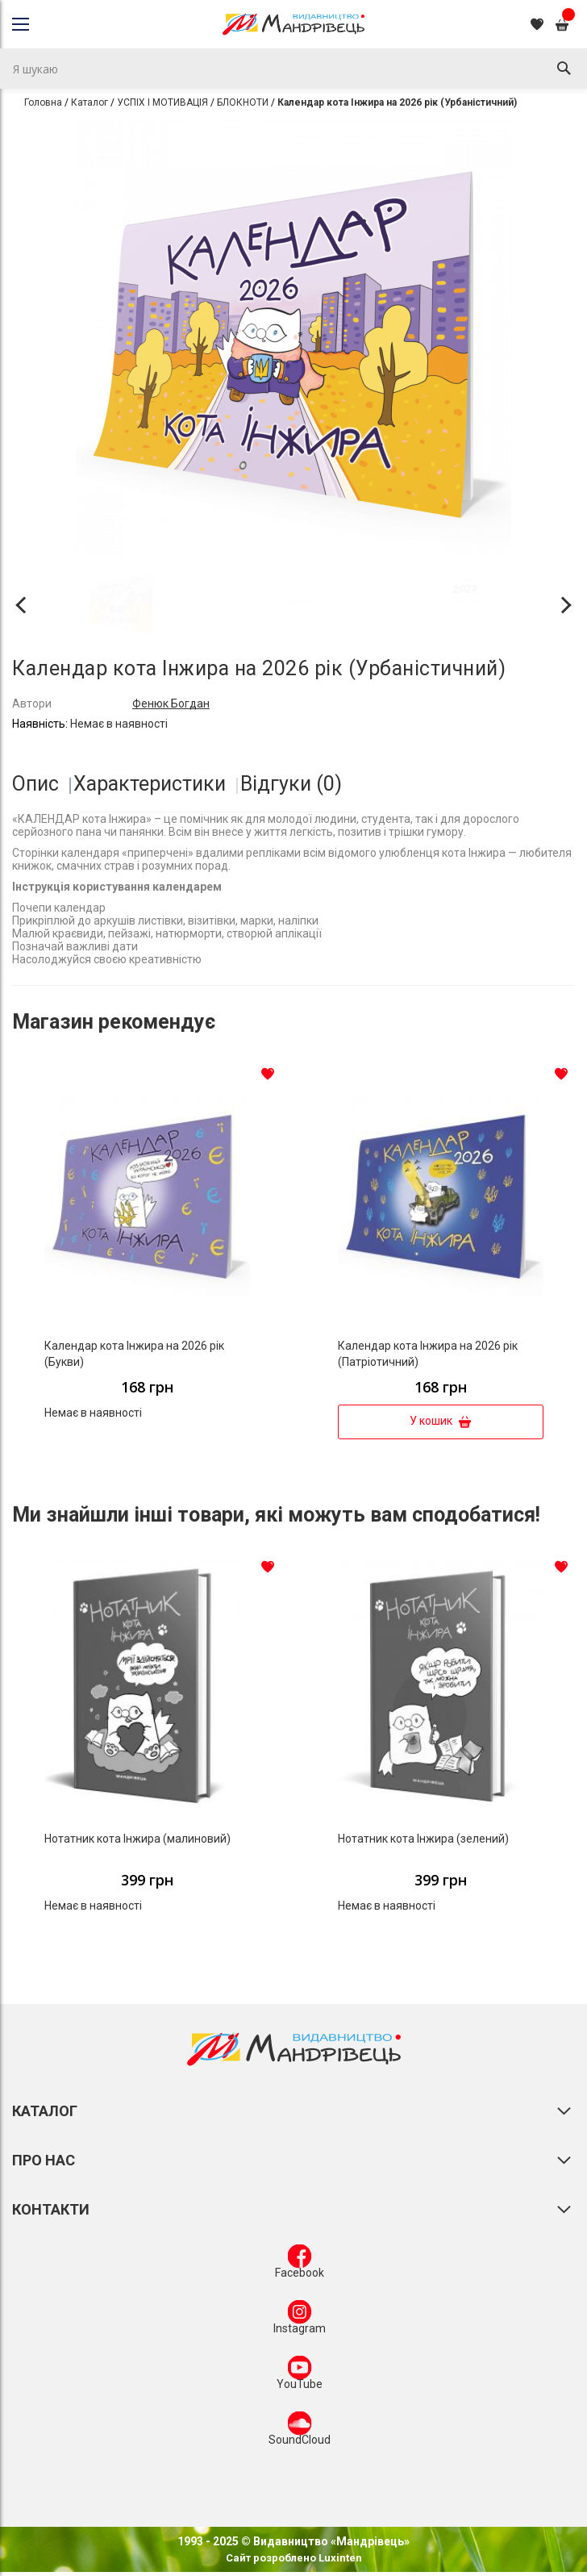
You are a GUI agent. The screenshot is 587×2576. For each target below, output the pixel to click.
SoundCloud (300, 2431)
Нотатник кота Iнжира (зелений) (423, 1838)
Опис (35, 783)
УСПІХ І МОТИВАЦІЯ (162, 102)
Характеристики (149, 783)
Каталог (89, 102)
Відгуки (291, 783)
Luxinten (339, 2558)
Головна (43, 102)
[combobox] (293, 68)
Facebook (299, 2264)
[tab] (41, 784)
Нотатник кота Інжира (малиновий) (137, 1838)
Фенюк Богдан (171, 703)
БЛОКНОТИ (243, 102)
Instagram (299, 2320)
